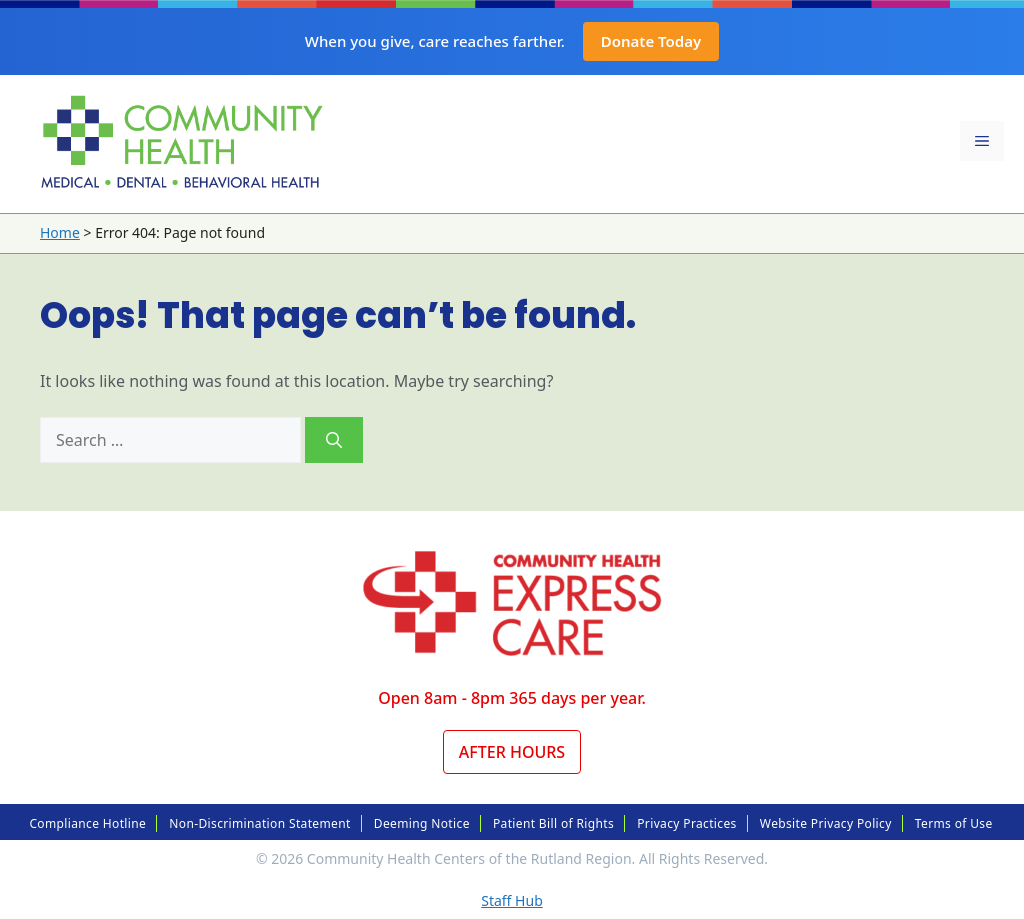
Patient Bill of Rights (553, 823)
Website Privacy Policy (826, 823)
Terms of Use (954, 823)
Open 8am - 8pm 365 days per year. (512, 698)
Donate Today (651, 41)
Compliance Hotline (87, 823)
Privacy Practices (686, 823)
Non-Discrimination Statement (259, 823)
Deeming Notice (422, 823)
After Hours (512, 752)
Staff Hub (512, 900)
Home (60, 232)
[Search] (334, 440)
